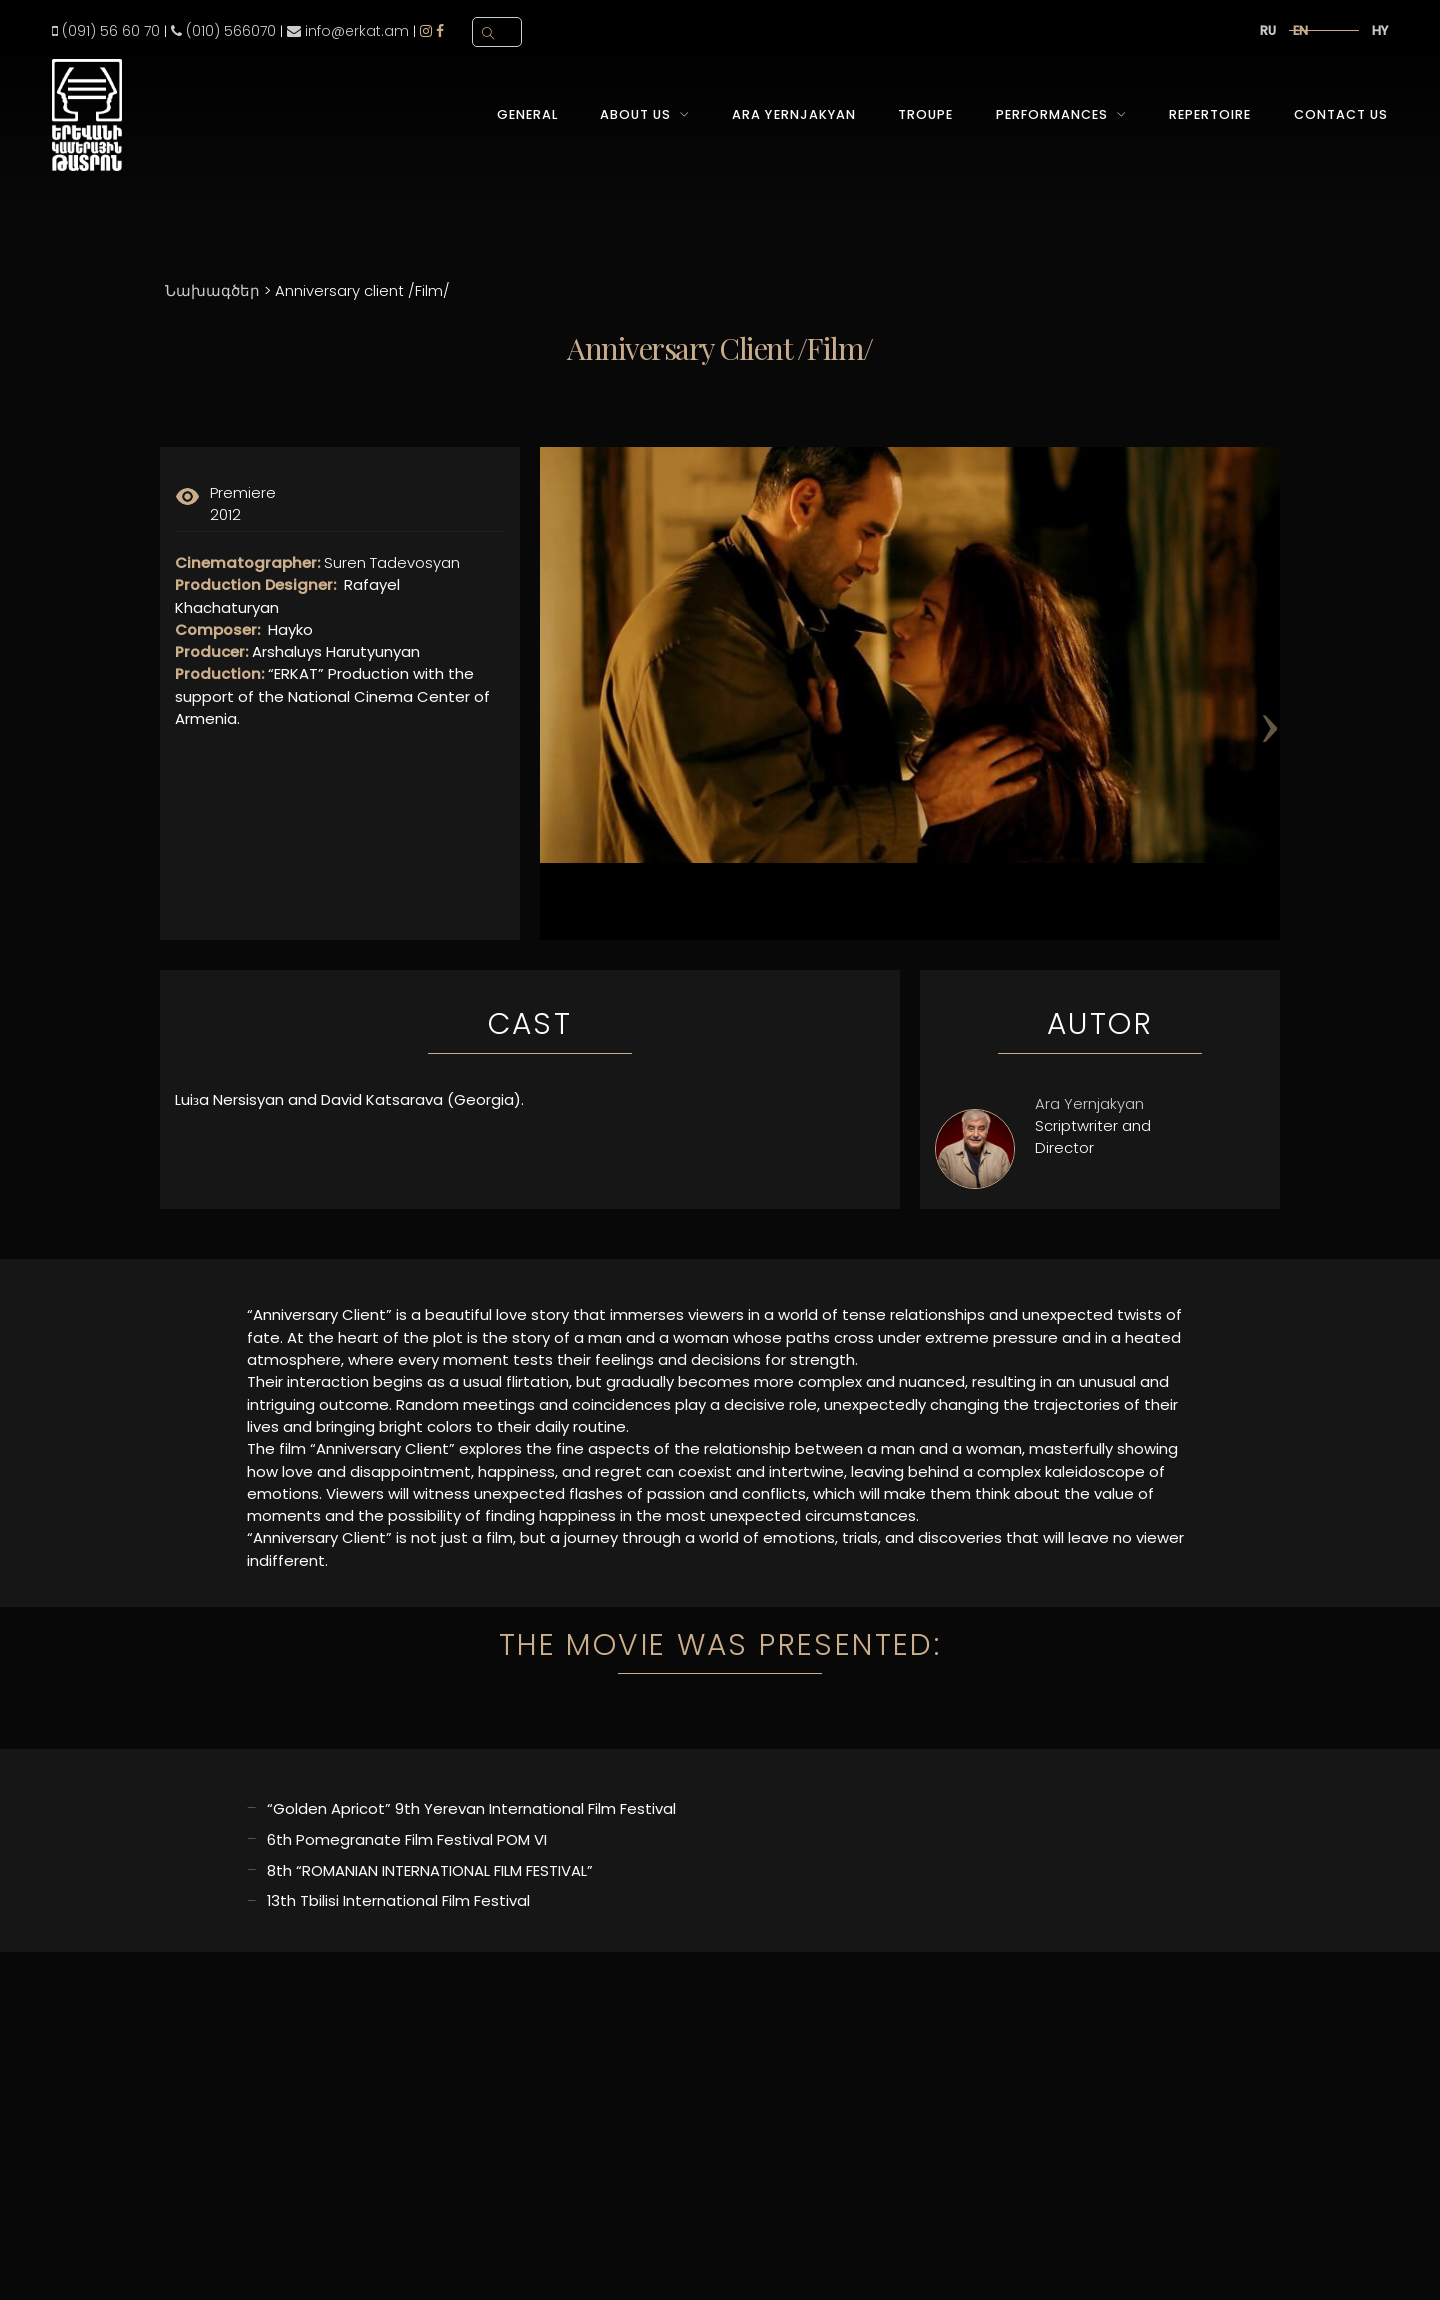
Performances (1052, 114)
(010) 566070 (223, 31)
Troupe (925, 114)
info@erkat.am (348, 31)
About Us (635, 114)
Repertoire (1210, 114)
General (527, 114)
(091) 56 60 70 (106, 31)
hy (1380, 30)
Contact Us (1341, 114)
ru (1268, 30)
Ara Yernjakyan (793, 114)
